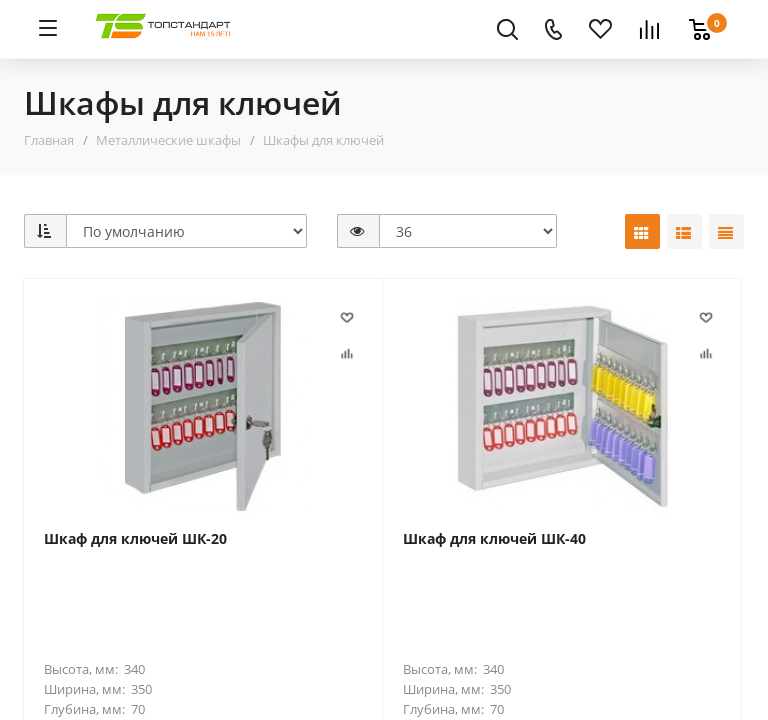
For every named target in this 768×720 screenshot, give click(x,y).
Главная (49, 140)
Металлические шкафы (168, 140)
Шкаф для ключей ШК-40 (494, 538)
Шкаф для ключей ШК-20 (135, 538)
